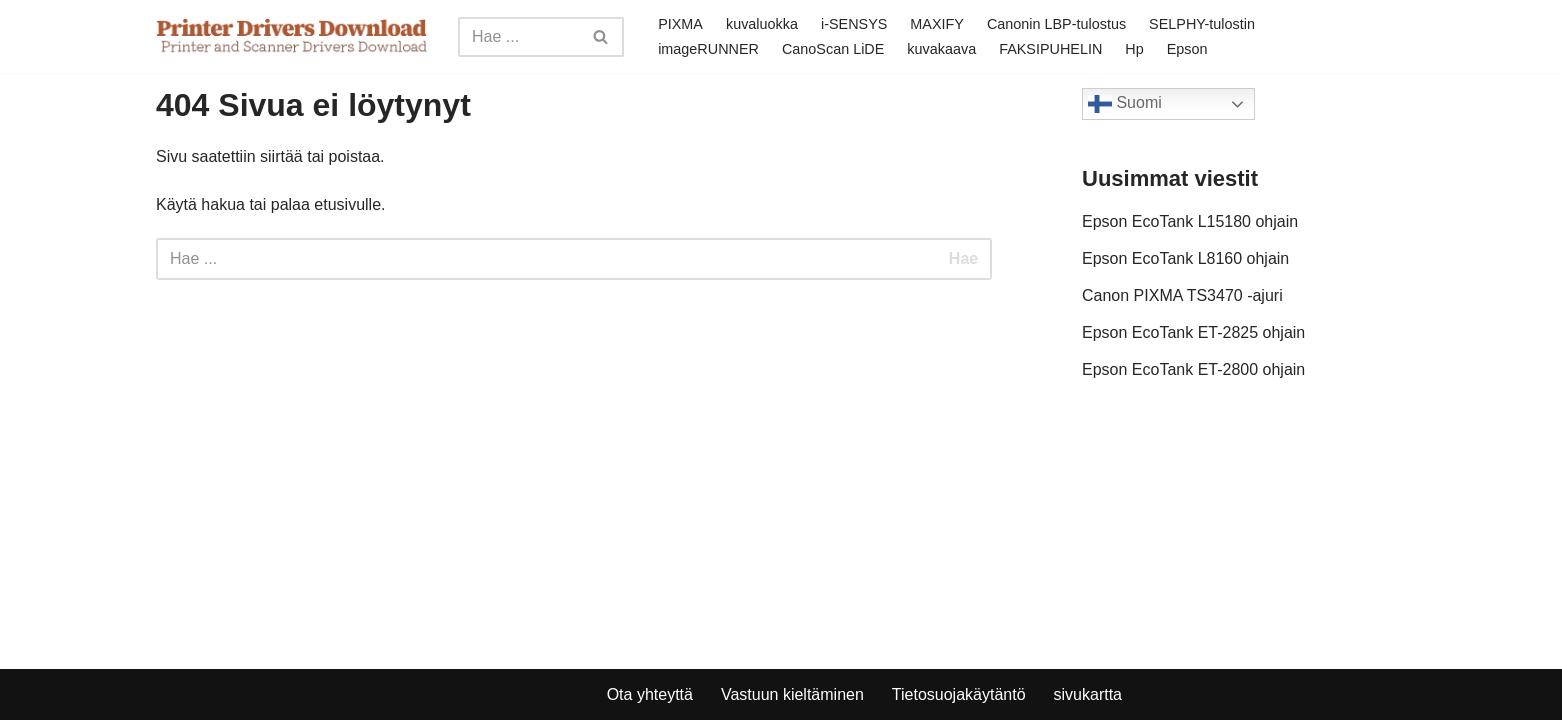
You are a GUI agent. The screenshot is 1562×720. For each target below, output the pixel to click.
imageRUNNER (708, 49)
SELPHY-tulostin (1202, 24)
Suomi (1125, 104)
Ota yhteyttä (650, 694)
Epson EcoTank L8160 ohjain (1185, 258)
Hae (963, 258)
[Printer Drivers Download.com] (292, 36)
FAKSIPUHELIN (1050, 49)
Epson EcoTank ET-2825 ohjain (1193, 332)
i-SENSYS (854, 24)
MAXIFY (937, 24)
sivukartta (1088, 694)
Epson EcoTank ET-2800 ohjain (1193, 369)
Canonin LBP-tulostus (1056, 24)
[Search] (518, 37)
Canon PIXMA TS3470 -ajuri (1182, 295)
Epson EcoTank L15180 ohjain (1190, 221)
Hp (1134, 49)
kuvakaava (941, 49)
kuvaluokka (762, 24)
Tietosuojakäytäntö (959, 694)
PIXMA (680, 24)
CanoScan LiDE (833, 49)
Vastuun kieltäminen (792, 694)
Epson (1187, 49)
